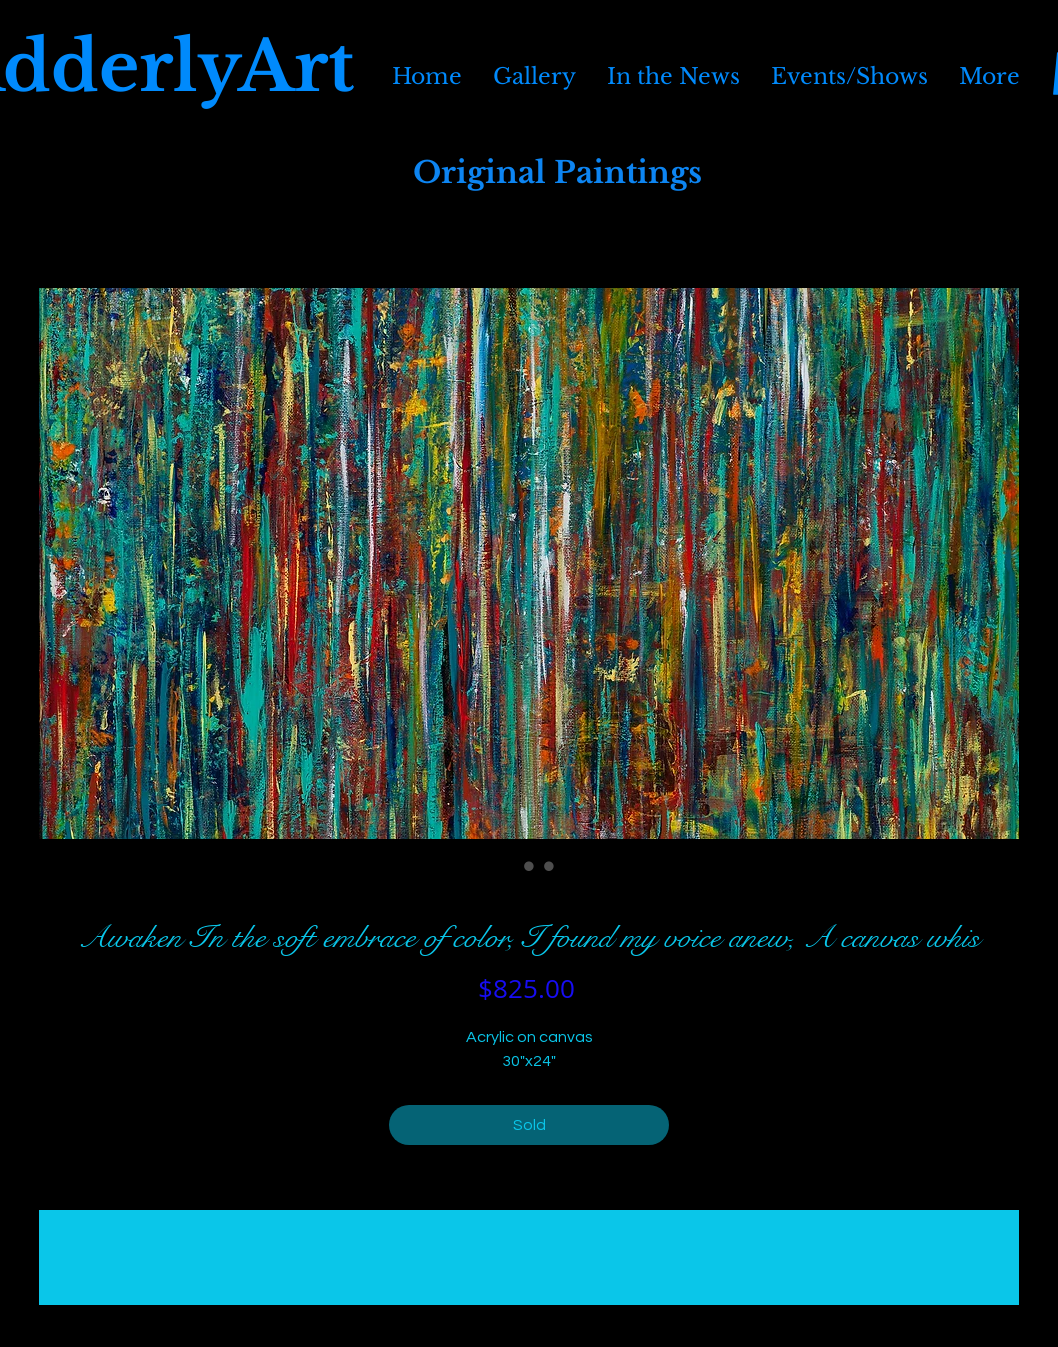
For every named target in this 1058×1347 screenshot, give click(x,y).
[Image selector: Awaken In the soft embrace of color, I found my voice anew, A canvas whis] (509, 866)
